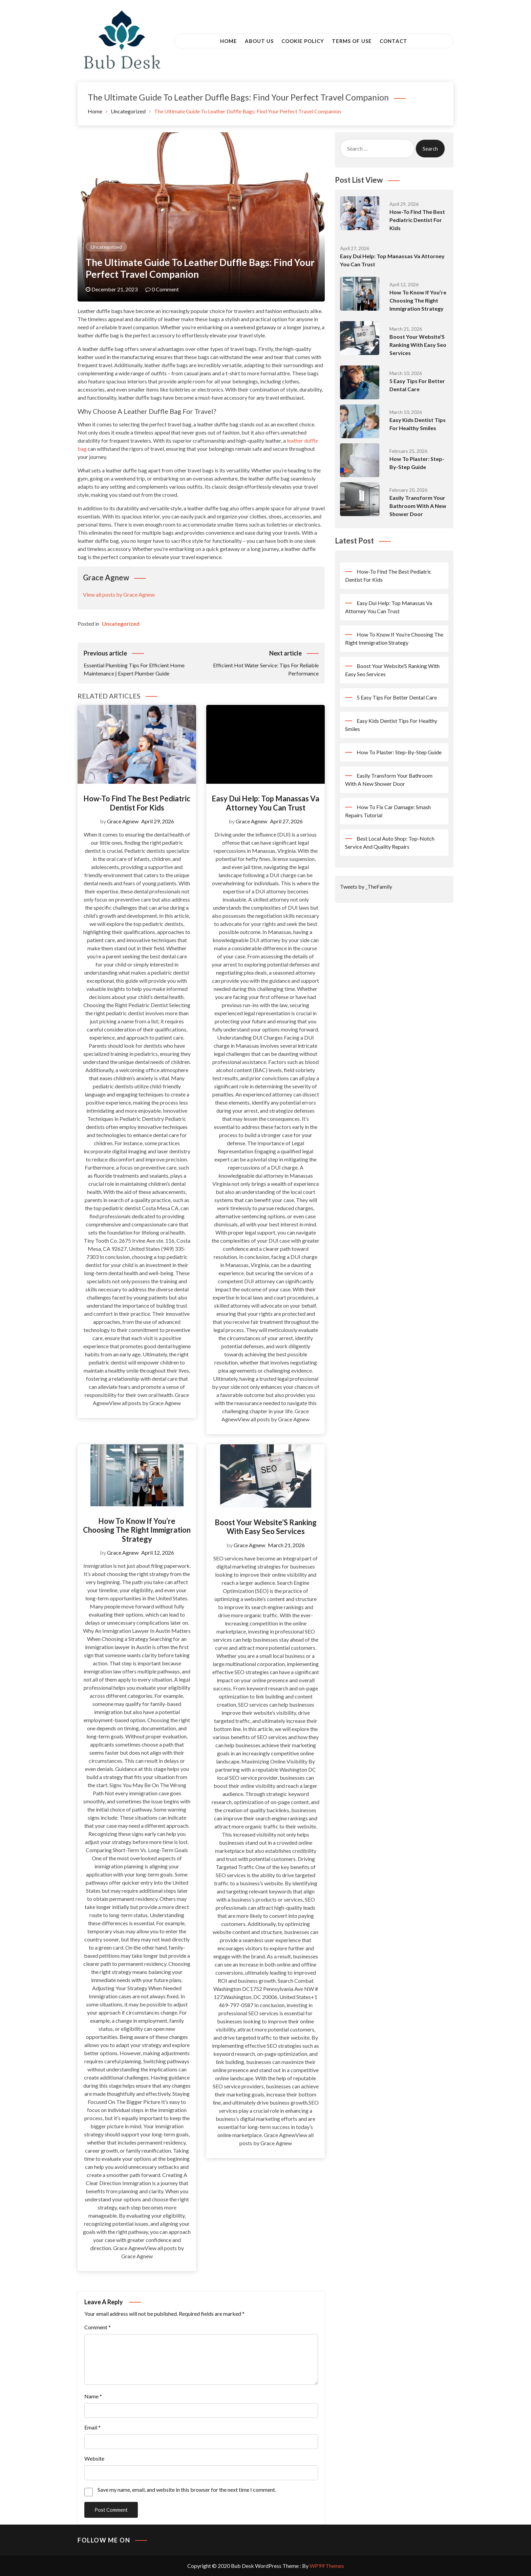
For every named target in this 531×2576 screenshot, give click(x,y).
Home (228, 41)
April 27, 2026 (286, 821)
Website (94, 2458)
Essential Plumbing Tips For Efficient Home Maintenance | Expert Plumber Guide (142, 662)
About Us (259, 41)
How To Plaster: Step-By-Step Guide (399, 752)
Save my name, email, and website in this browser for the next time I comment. (187, 2489)
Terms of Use (352, 41)
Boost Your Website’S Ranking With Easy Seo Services (266, 1527)
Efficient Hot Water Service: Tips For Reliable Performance (260, 662)
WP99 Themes (327, 2565)
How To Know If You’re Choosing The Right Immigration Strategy (137, 1530)
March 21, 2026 (286, 1545)
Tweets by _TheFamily (366, 886)
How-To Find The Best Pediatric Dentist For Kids (136, 803)
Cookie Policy (302, 41)
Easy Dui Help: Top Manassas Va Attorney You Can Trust (265, 803)
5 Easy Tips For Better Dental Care (397, 697)
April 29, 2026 (157, 821)
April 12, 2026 (157, 1552)
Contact (393, 41)
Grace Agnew (123, 821)
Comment (97, 2327)
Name (93, 2396)
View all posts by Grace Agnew (119, 594)
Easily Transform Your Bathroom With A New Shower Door (417, 505)
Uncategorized (106, 247)
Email (92, 2427)
